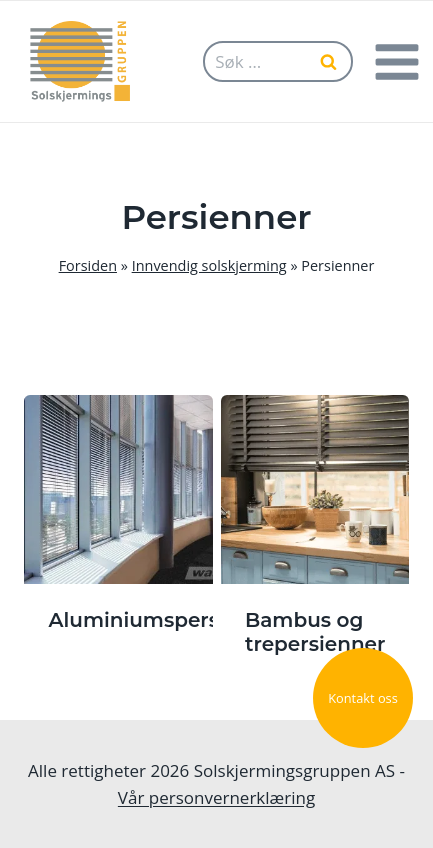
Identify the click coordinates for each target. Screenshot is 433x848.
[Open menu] (396, 61)
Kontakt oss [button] (363, 698)
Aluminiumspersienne (163, 620)
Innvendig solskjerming (209, 265)
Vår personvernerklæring (216, 797)
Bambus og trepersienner (315, 632)
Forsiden (88, 265)
